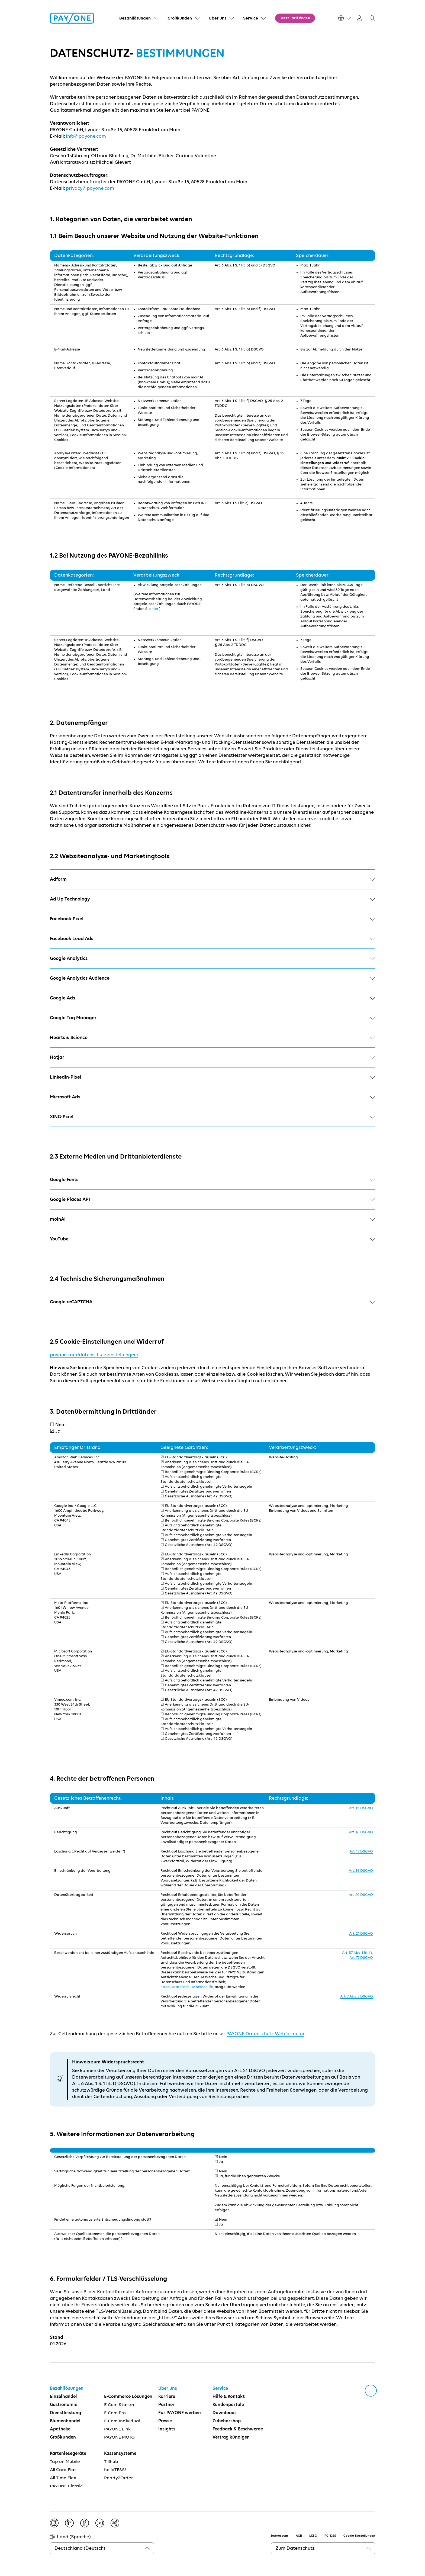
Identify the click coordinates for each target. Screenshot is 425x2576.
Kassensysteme (120, 2453)
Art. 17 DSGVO (361, 1851)
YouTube (212, 1239)
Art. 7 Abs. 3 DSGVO (356, 1996)
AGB (299, 2536)
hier (155, 609)
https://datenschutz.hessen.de (186, 1987)
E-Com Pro (115, 2413)
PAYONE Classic (66, 2486)
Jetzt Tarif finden (295, 18)
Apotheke (60, 2429)
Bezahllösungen (66, 2388)
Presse (165, 2421)
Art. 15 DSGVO (361, 1808)
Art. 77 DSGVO (361, 1958)
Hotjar (212, 1057)
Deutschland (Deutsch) (79, 2548)
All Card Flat (63, 2470)
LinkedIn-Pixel (212, 1077)
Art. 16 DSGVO (361, 1832)
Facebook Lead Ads (212, 938)
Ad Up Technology (212, 899)
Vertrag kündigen (231, 2437)
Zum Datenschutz (295, 2548)
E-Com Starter (119, 2405)
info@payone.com (86, 136)
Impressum (279, 2536)
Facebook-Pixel (212, 919)
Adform (212, 879)
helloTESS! (115, 2470)
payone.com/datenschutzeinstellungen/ (94, 1354)
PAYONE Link (117, 2429)
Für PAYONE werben (179, 2413)
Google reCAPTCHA (212, 1302)
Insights (166, 2429)
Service (220, 2388)
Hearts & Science (212, 1037)
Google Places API (212, 1199)
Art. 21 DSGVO (361, 1933)
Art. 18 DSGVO (361, 1871)
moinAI (212, 1219)
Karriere (166, 2396)
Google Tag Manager (212, 1018)
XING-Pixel (212, 1117)
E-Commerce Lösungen (128, 2396)
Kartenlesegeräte (68, 2453)
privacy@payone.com (90, 188)
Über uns (167, 2388)
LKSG (313, 2536)
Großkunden (63, 2437)
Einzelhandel (63, 2396)
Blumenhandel (65, 2421)
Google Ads (212, 998)
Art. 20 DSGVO (361, 1895)
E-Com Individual (122, 2421)
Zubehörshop (226, 2421)
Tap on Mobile (65, 2461)
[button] (372, 18)
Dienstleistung (65, 2413)
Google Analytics (212, 958)
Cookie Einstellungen (359, 2536)
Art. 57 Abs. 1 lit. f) (357, 1953)
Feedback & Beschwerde (237, 2429)
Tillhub (111, 2461)
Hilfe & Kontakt (228, 2396)
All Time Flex (63, 2478)
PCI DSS (330, 2536)
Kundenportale (228, 2405)
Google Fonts (212, 1179)
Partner (166, 2405)
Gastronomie (63, 2405)
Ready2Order (118, 2478)
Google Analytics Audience (212, 978)
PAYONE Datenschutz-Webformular (265, 2033)
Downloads (224, 2413)
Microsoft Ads (212, 1097)
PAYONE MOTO (119, 2437)
